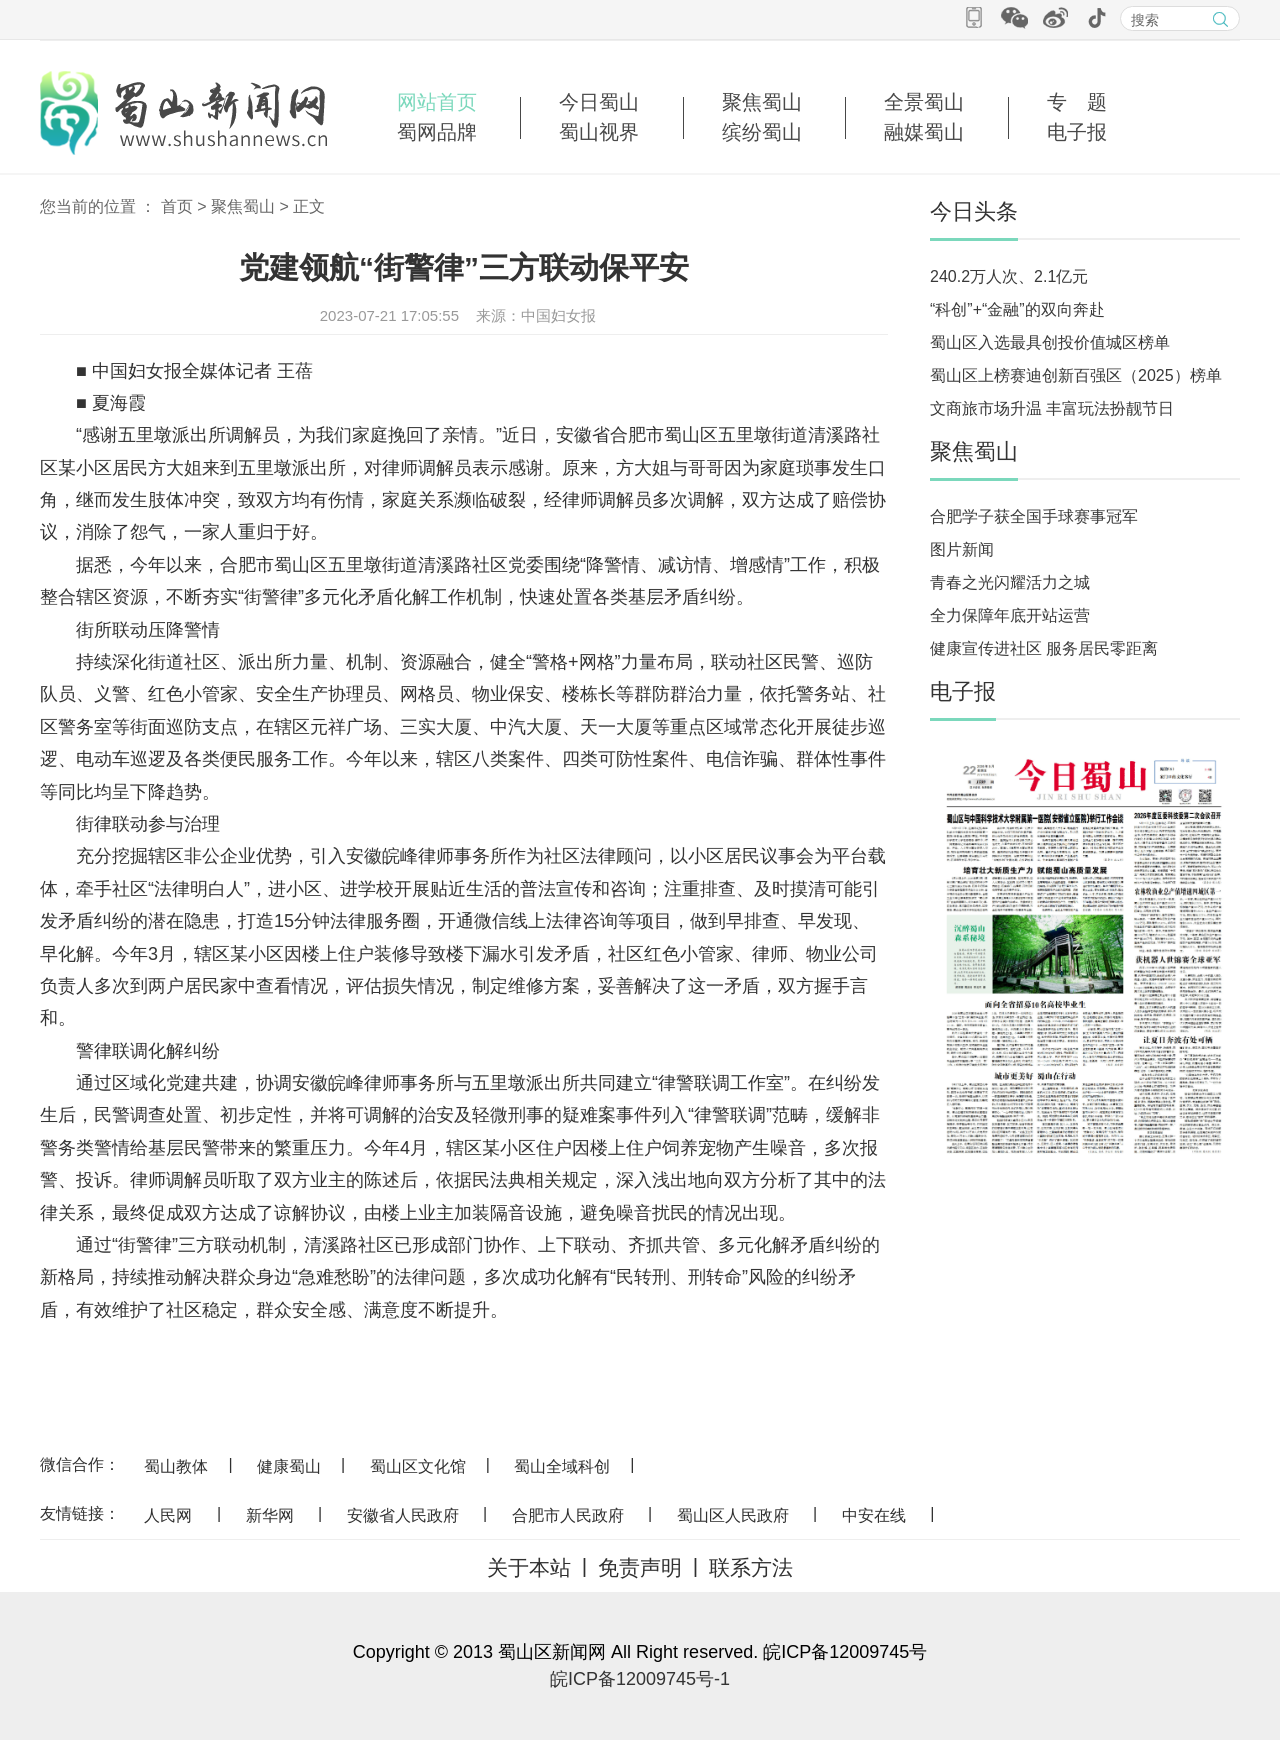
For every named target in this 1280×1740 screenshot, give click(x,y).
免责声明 (640, 1567)
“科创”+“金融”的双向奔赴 (1017, 309)
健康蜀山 (289, 1466)
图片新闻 (962, 549)
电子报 (1077, 132)
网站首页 (437, 102)
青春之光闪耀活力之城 (1010, 582)
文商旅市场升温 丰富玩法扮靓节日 (1052, 408)
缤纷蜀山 (762, 132)
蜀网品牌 (437, 132)
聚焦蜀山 (762, 102)
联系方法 (751, 1567)
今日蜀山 (599, 102)
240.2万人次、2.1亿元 (1009, 276)
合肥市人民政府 (568, 1515)
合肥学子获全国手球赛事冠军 (1034, 516)
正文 (309, 206)
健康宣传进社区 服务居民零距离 (1044, 648)
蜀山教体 (176, 1466)
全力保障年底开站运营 (1010, 615)
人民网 (168, 1515)
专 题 (1077, 102)
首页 (177, 206)
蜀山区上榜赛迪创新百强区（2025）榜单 (1076, 375)
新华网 (270, 1515)
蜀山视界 (599, 132)
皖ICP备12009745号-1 (640, 1679)
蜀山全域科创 (562, 1466)
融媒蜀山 (924, 132)
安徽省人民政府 (403, 1515)
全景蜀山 (924, 102)
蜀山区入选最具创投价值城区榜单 (1050, 342)
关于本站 (529, 1567)
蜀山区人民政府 (733, 1515)
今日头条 (974, 211)
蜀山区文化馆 (418, 1466)
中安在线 (874, 1515)
